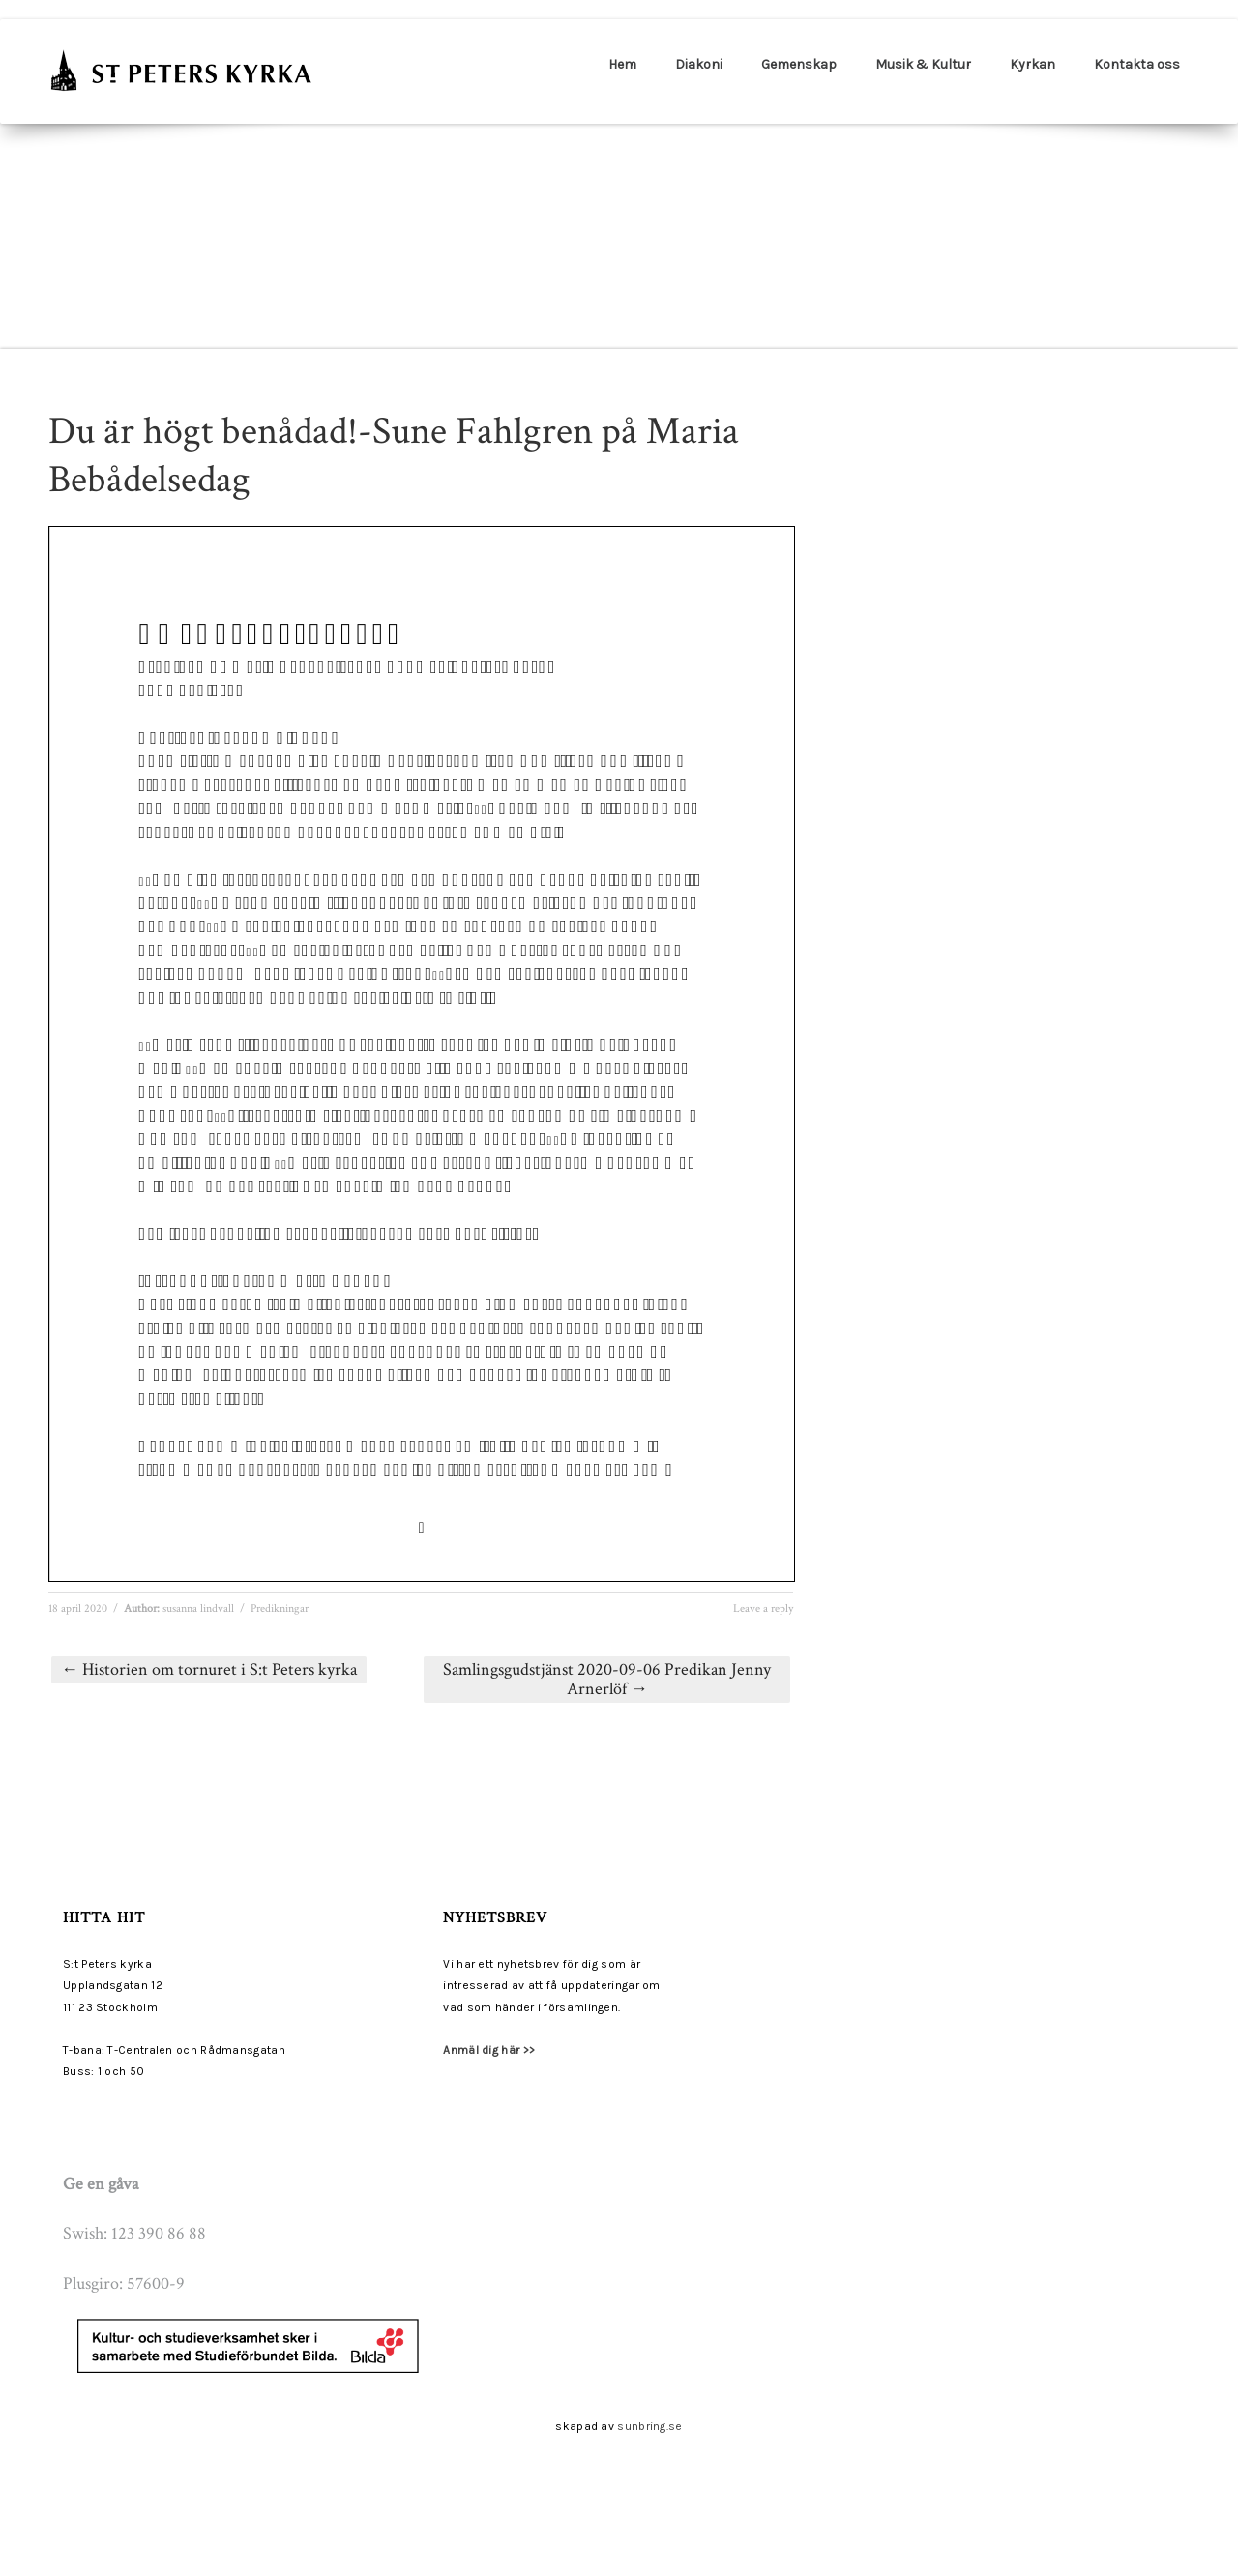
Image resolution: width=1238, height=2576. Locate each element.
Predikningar (280, 1608)
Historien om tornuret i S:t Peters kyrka (209, 1669)
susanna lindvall (198, 1608)
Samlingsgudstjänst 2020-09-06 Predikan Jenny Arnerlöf (607, 1679)
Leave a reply (763, 1608)
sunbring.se (649, 2426)
